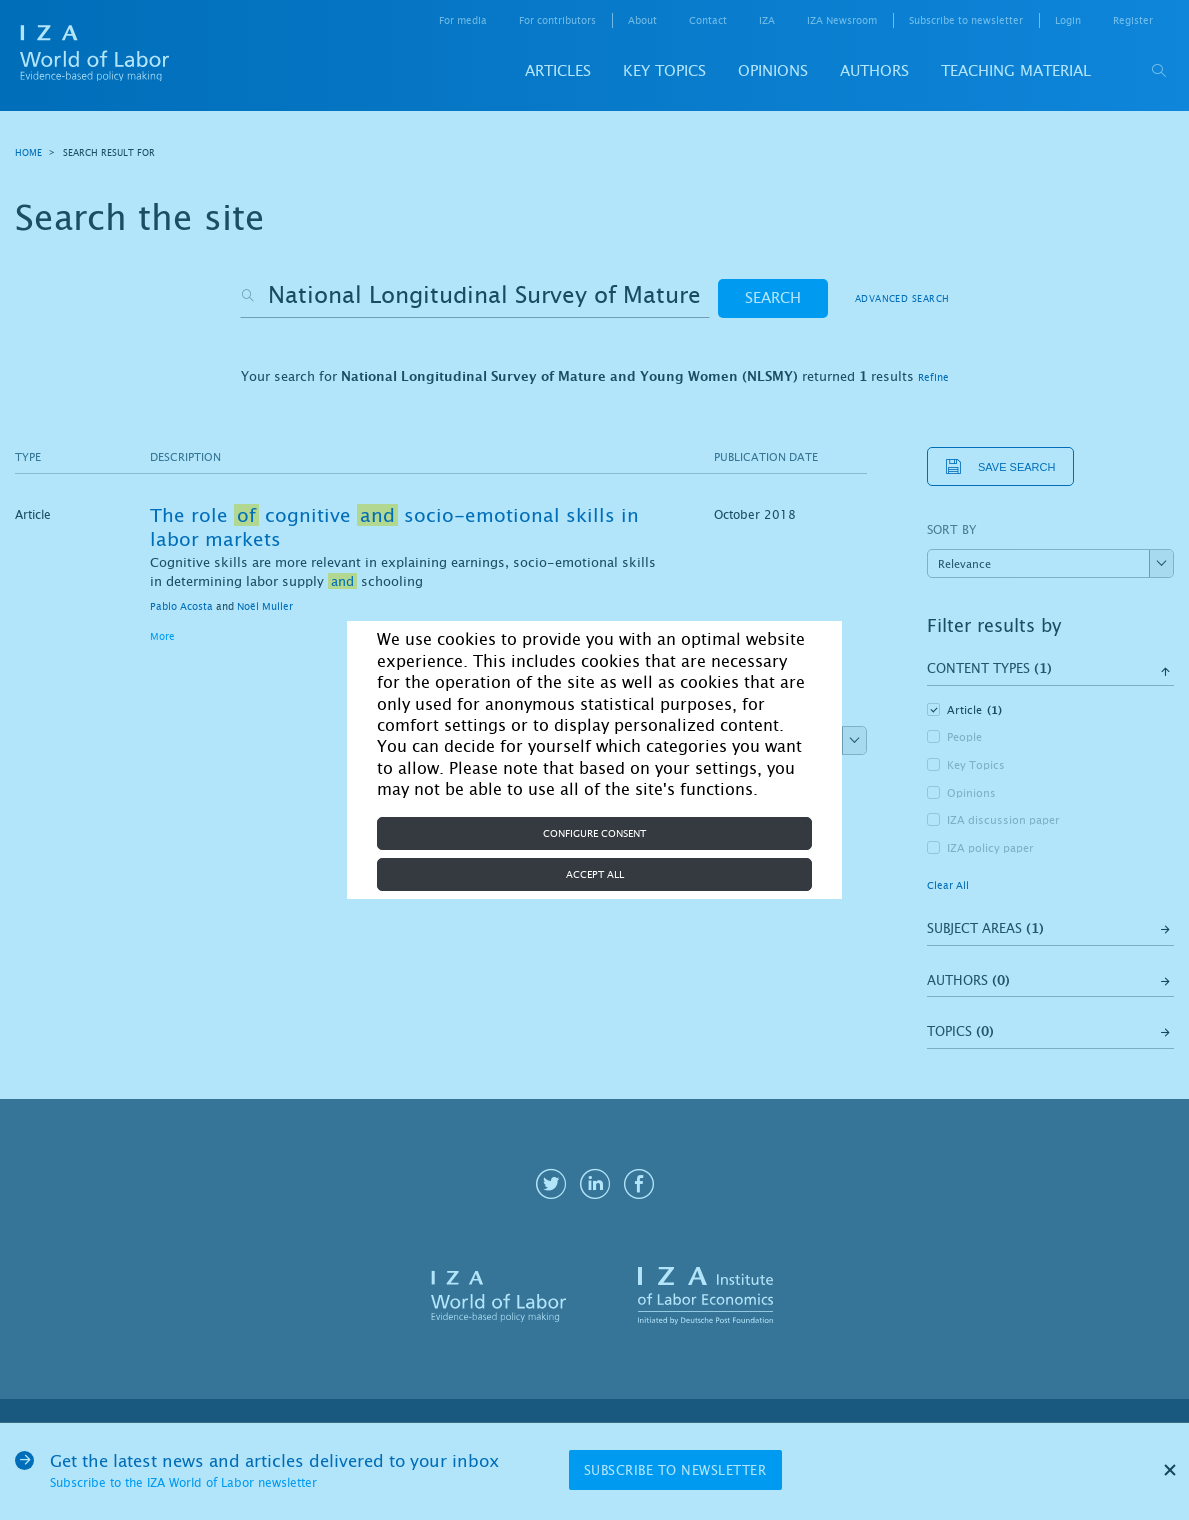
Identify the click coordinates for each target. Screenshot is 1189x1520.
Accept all (595, 874)
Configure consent (594, 833)
